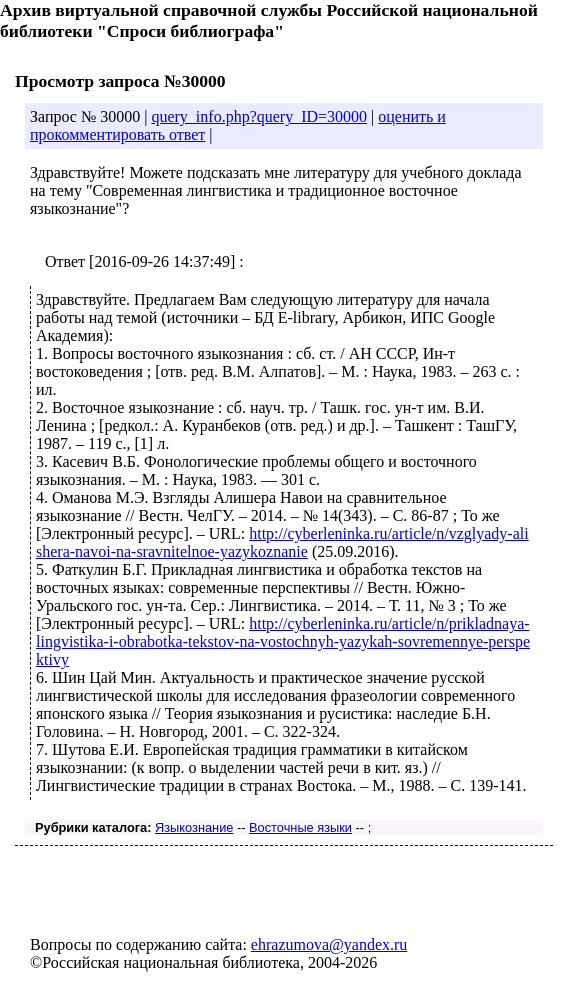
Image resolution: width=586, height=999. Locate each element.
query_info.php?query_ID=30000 (259, 116)
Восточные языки (300, 827)
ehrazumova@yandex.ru (329, 944)
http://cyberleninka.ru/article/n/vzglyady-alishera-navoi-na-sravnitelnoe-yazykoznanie (282, 542)
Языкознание (194, 827)
